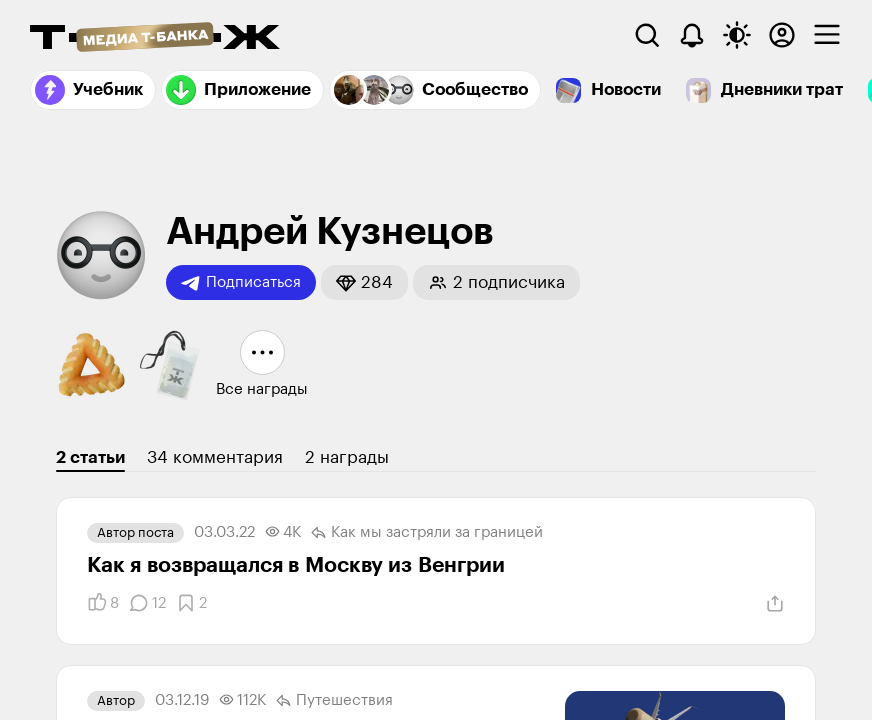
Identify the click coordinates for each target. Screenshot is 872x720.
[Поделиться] (775, 604)
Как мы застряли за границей (427, 533)
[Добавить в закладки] (191, 603)
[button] (364, 282)
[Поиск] (647, 35)
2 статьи (90, 457)
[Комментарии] (147, 603)
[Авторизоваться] (782, 35)
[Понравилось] (103, 603)
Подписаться (241, 283)
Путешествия (334, 701)
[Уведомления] (692, 35)
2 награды (347, 457)
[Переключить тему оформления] (737, 35)
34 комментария (215, 457)
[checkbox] (827, 35)
